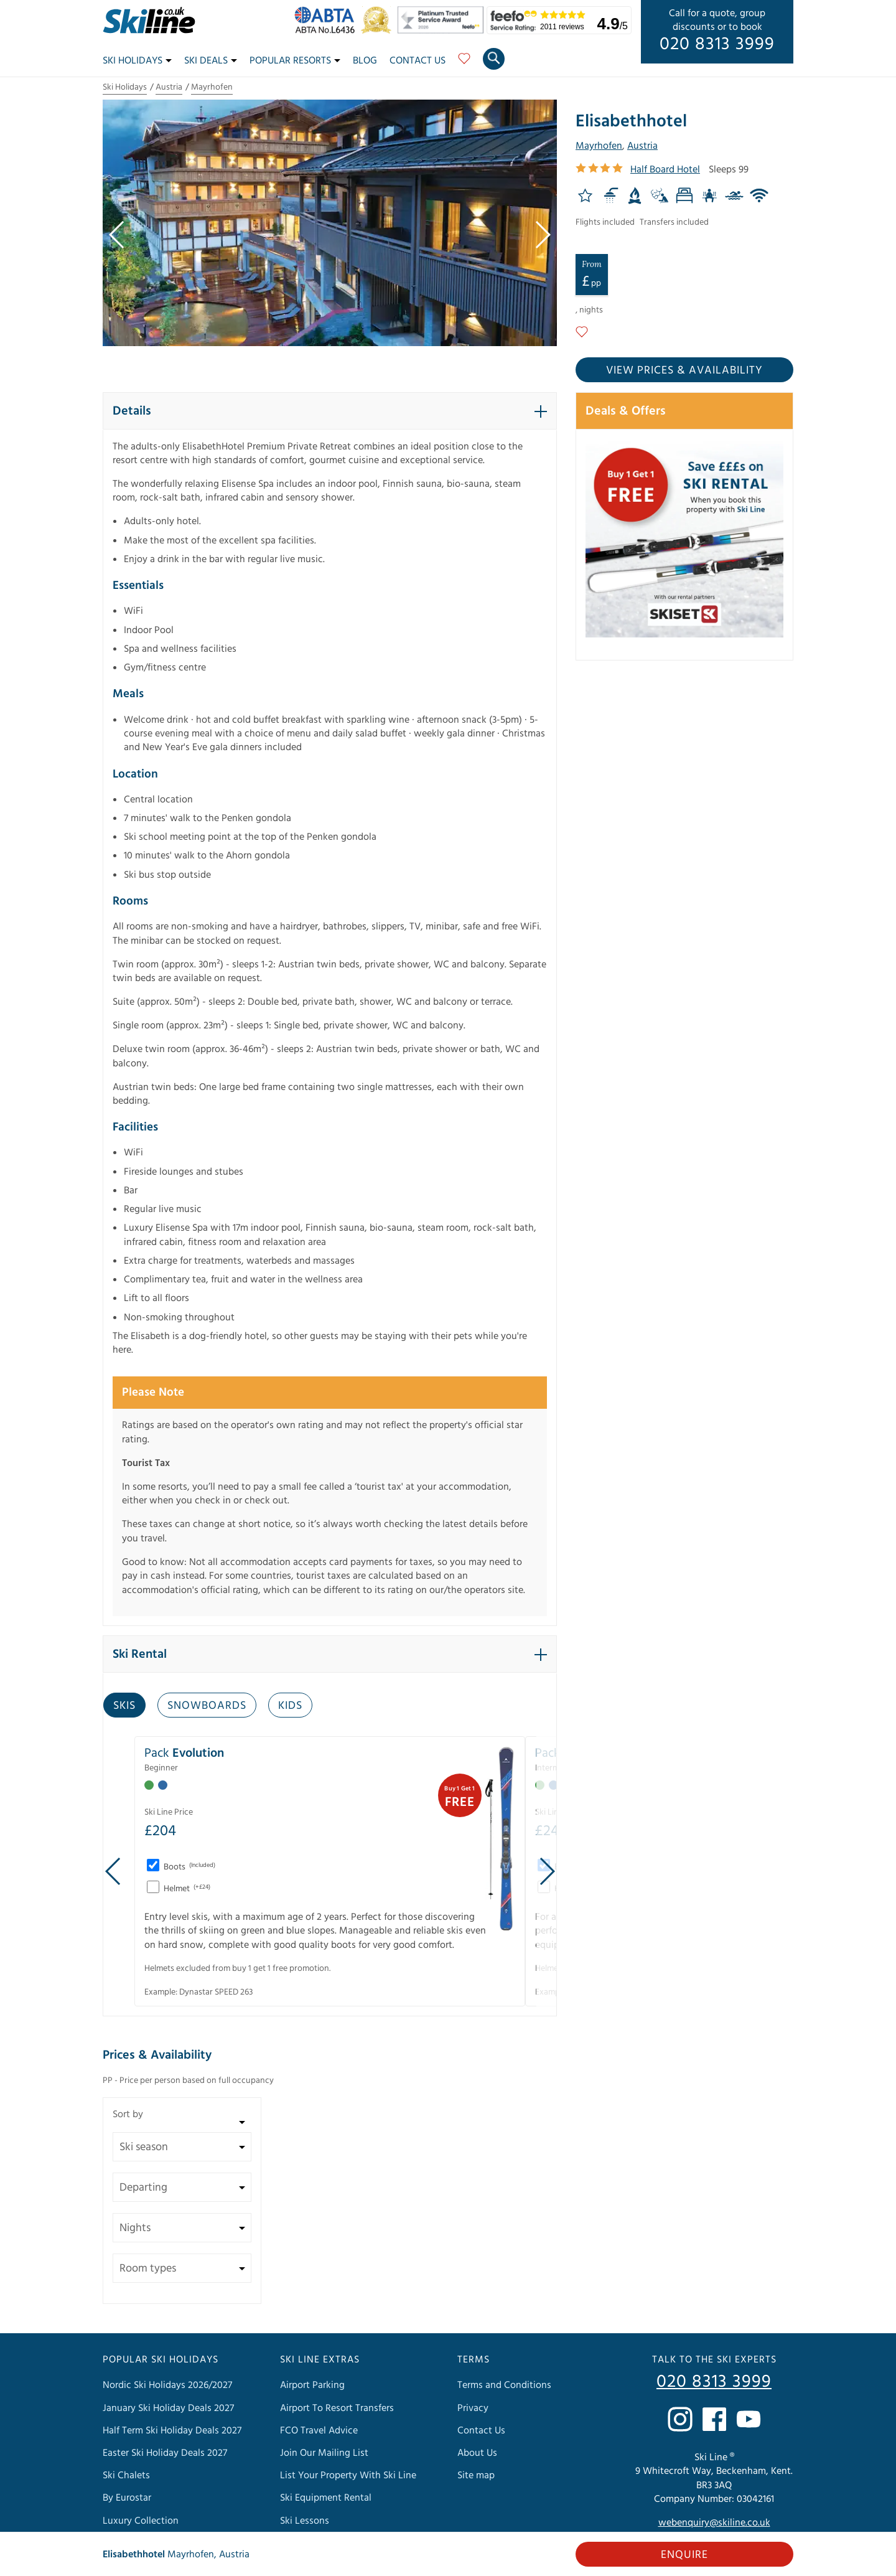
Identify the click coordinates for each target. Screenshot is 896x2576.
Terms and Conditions (504, 2385)
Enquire (684, 2554)
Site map (476, 2475)
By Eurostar (127, 2497)
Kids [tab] (290, 1705)
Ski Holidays (137, 60)
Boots (188, 1867)
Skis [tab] (124, 1705)
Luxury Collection (141, 2520)
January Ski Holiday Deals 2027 (168, 2408)
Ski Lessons (304, 2520)
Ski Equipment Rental (325, 2497)
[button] (330, 411)
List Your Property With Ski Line (348, 2475)
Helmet (186, 1889)
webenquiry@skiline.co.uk (714, 2522)
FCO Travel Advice (319, 2430)
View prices (684, 370)
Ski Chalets (126, 2475)
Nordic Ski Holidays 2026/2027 (167, 2385)
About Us (477, 2453)
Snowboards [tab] (206, 1705)
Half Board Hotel (665, 169)
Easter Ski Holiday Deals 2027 (165, 2453)
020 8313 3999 (717, 44)
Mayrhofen (212, 87)
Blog (365, 60)
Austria (169, 87)
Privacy (472, 2408)
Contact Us (418, 60)
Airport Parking (312, 2385)
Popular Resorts (295, 60)
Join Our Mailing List (324, 2453)
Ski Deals (210, 60)
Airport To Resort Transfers (337, 2408)
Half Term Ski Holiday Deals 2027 (172, 2430)
